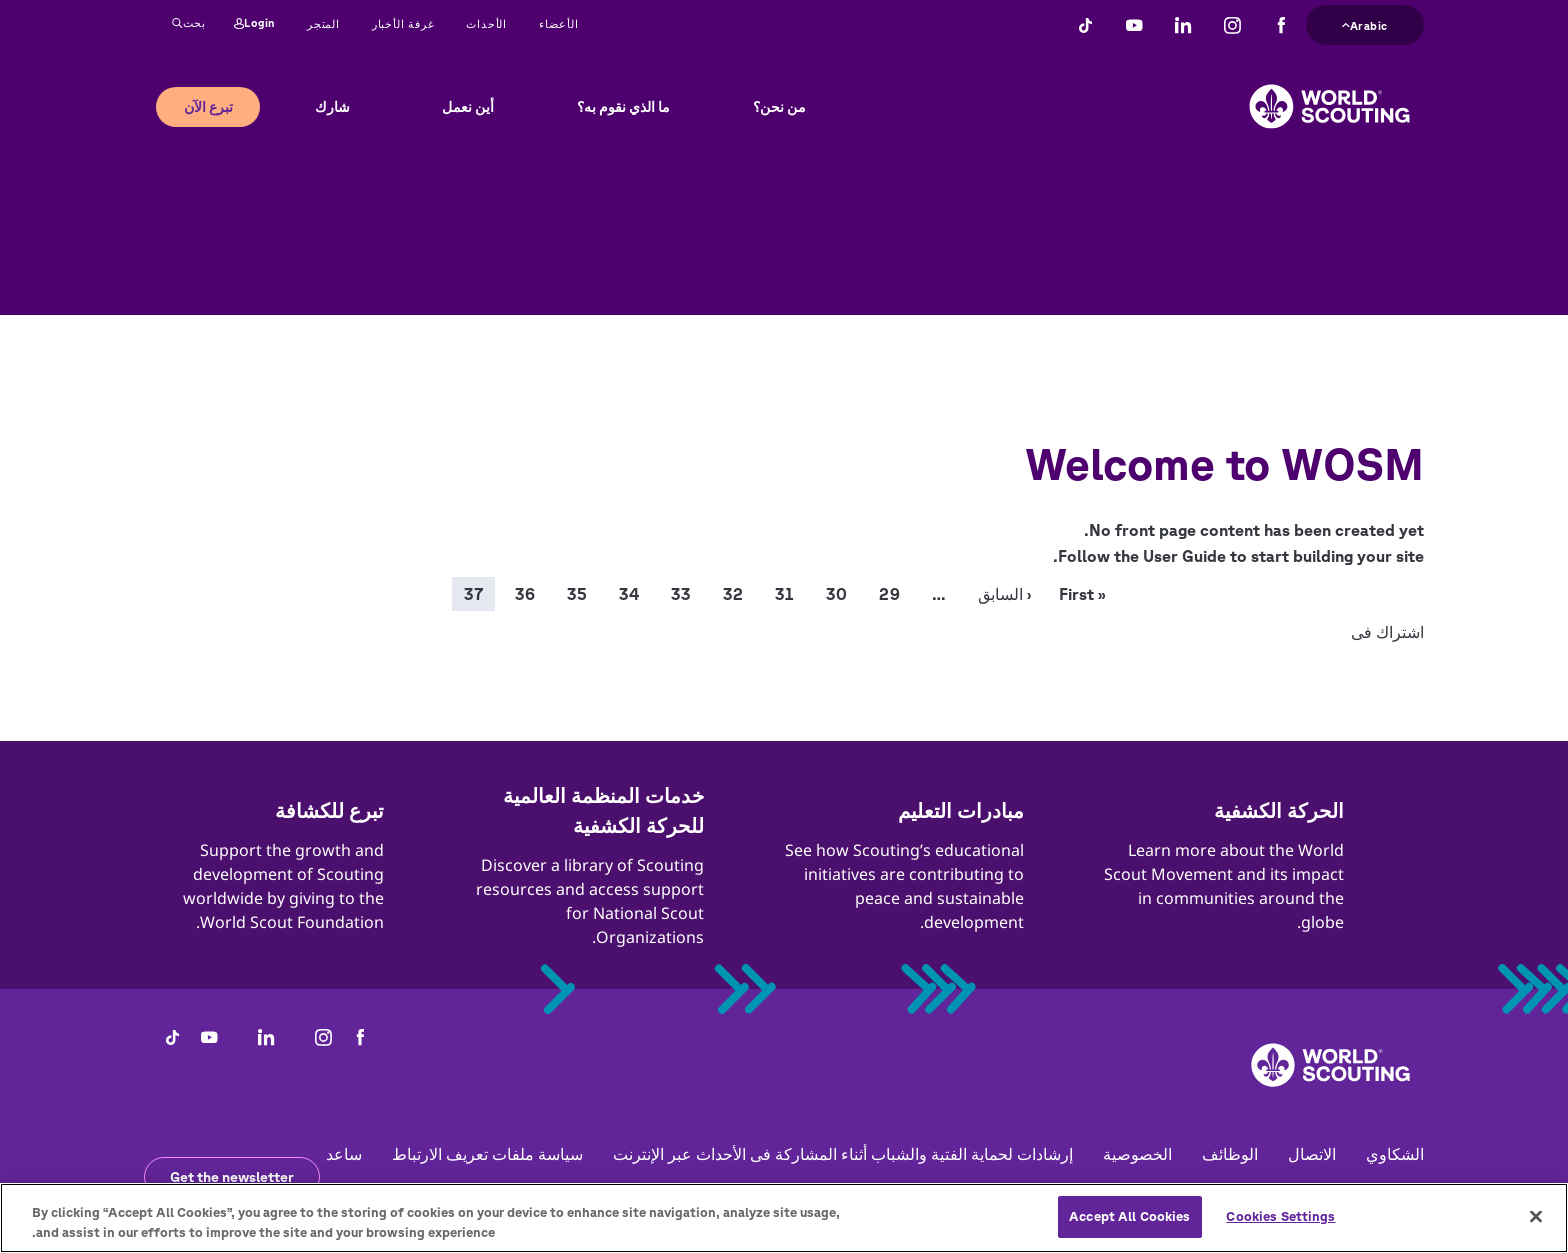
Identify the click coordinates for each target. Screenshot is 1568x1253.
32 (733, 594)
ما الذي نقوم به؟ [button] (623, 107)
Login (254, 24)
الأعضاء (559, 23)
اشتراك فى (1387, 632)
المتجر (323, 23)
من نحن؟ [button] (779, 107)
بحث (189, 24)
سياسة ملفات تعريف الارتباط (487, 1154)
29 (889, 594)
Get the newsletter (232, 1177)
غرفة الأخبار (403, 23)
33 (681, 594)
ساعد (344, 1154)
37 (473, 594)
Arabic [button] (1365, 23)
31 (784, 594)
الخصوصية (1137, 1154)
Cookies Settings (1280, 1232)
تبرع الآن (208, 107)
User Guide (1184, 556)
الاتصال (1312, 1154)
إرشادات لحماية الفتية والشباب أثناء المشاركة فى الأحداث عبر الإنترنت (843, 1154)
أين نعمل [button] (468, 107)
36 (525, 594)
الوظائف (1230, 1154)
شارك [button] (332, 107)
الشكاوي (1395, 1154)
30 (836, 594)
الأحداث (486, 23)
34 (629, 594)
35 (577, 594)
